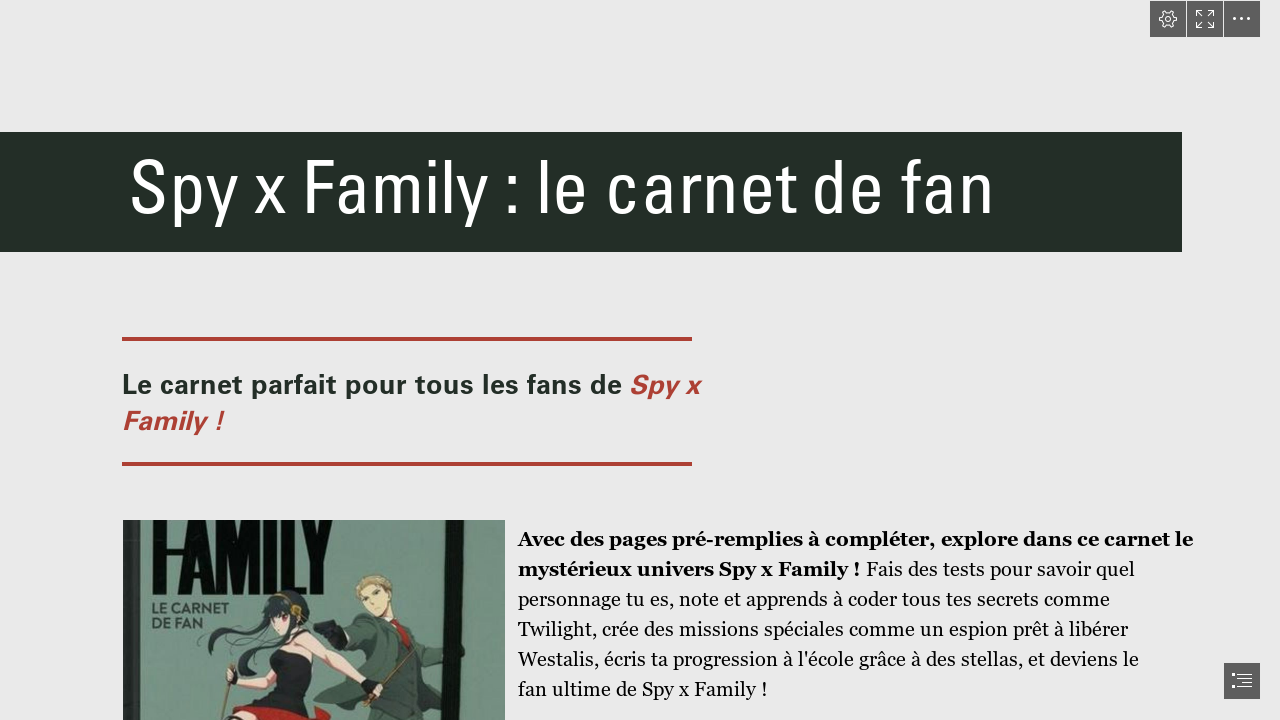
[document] (640, 360)
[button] (1168, 19)
